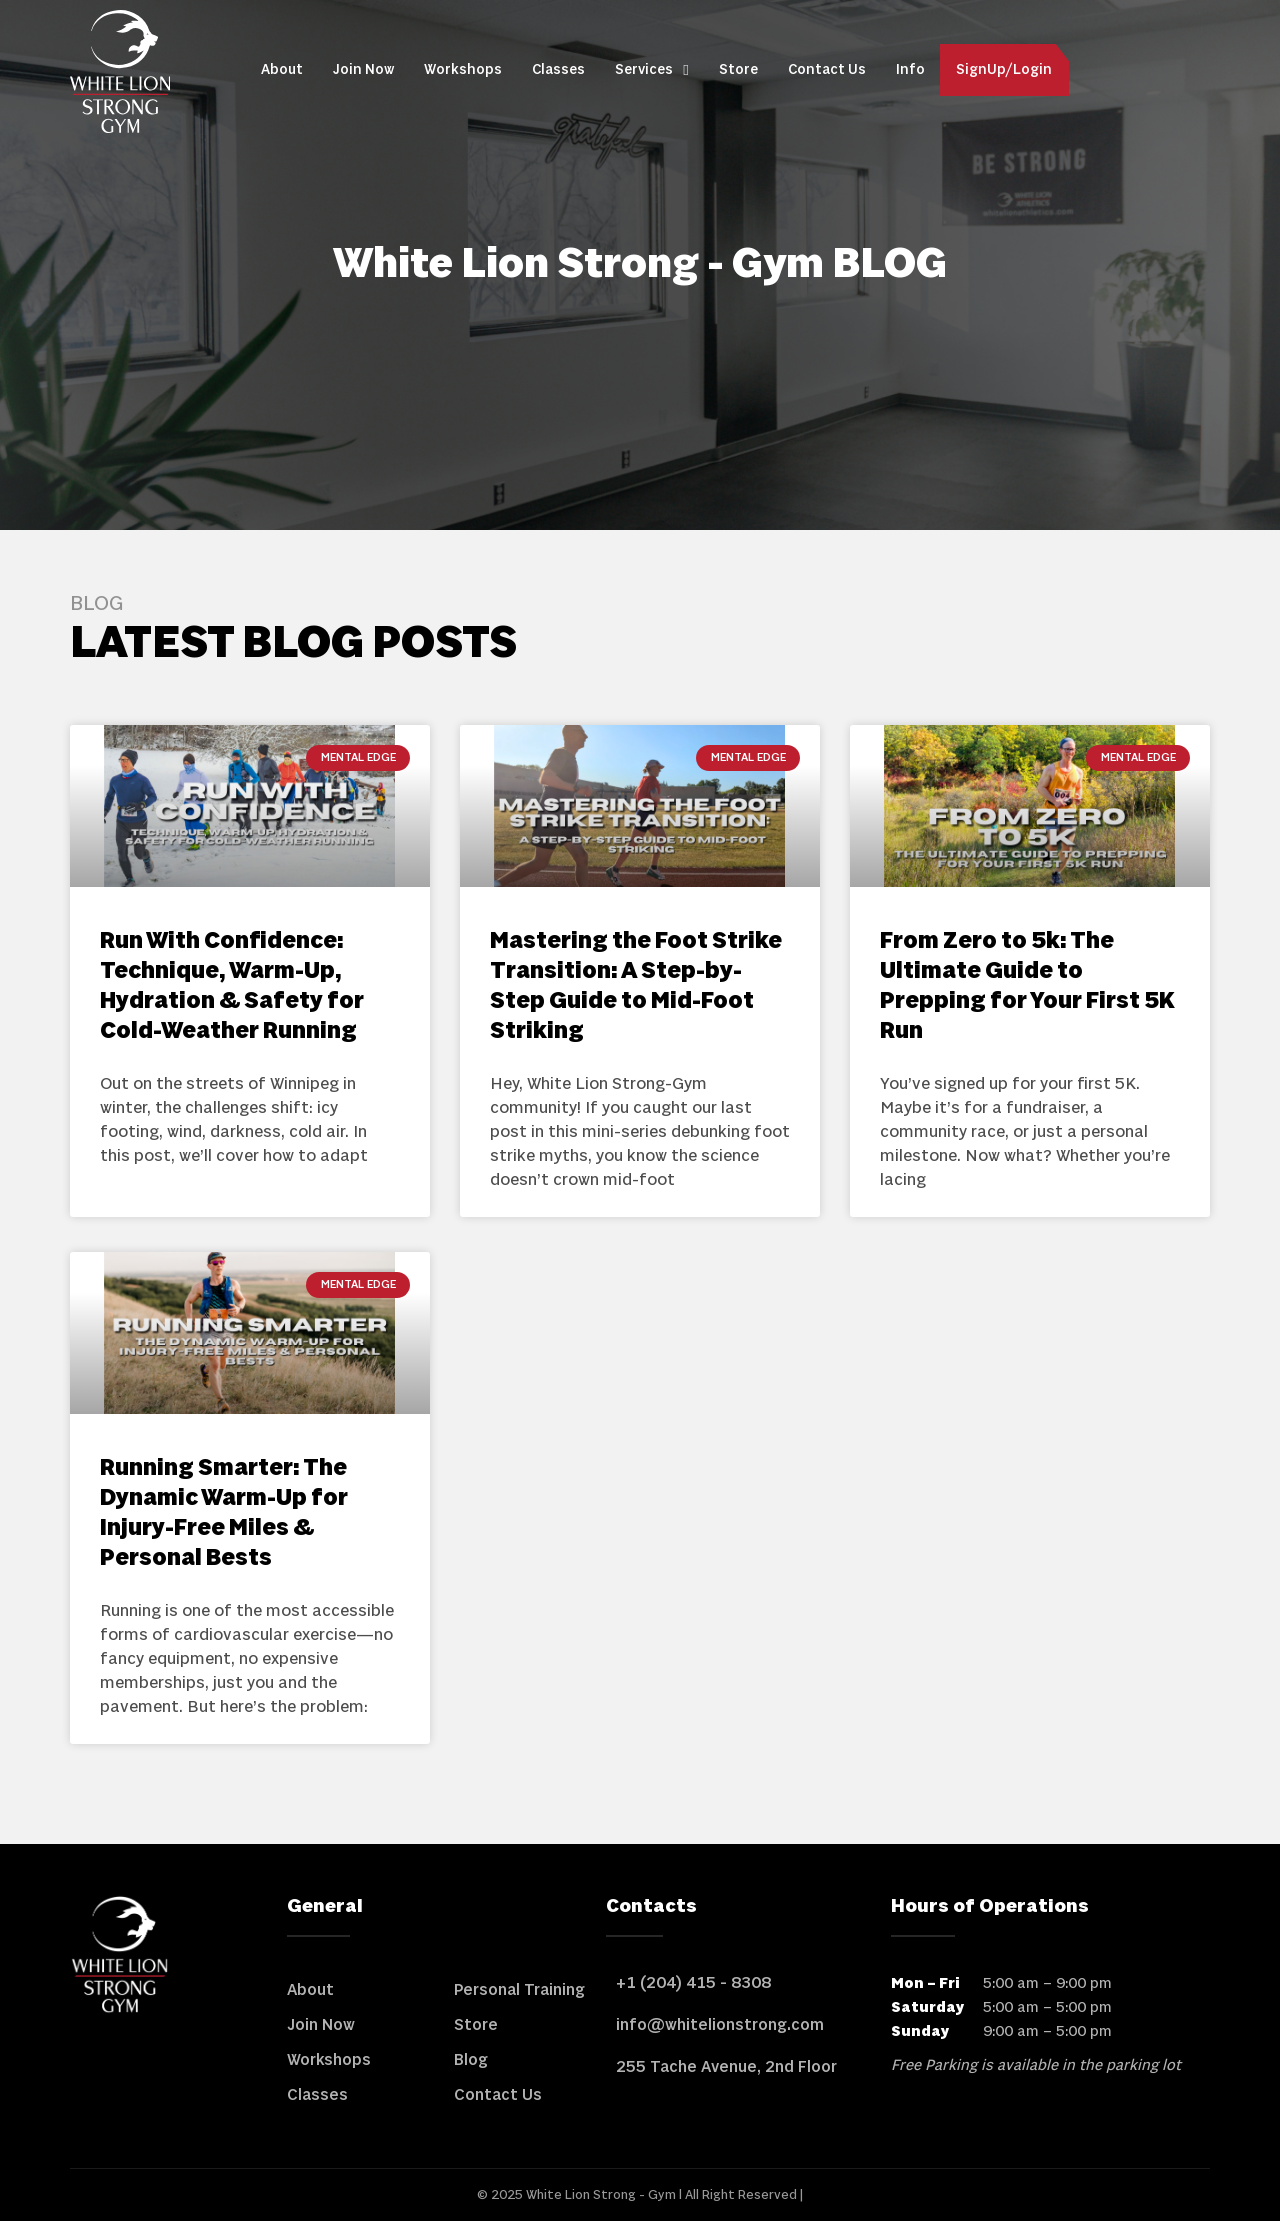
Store (738, 70)
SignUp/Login (1004, 70)
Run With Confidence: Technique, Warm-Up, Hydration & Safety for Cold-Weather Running (232, 986)
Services (651, 70)
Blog (471, 2060)
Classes (558, 70)
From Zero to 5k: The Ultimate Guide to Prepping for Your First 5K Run (1027, 986)
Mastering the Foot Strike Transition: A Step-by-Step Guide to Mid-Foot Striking (636, 986)
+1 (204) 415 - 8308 (693, 1983)
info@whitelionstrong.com (720, 2025)
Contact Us (827, 70)
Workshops (463, 70)
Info (910, 70)
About (282, 70)
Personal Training (519, 1990)
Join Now (363, 70)
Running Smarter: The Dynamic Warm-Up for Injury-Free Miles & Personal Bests (224, 1513)
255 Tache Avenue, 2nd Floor (726, 2067)
